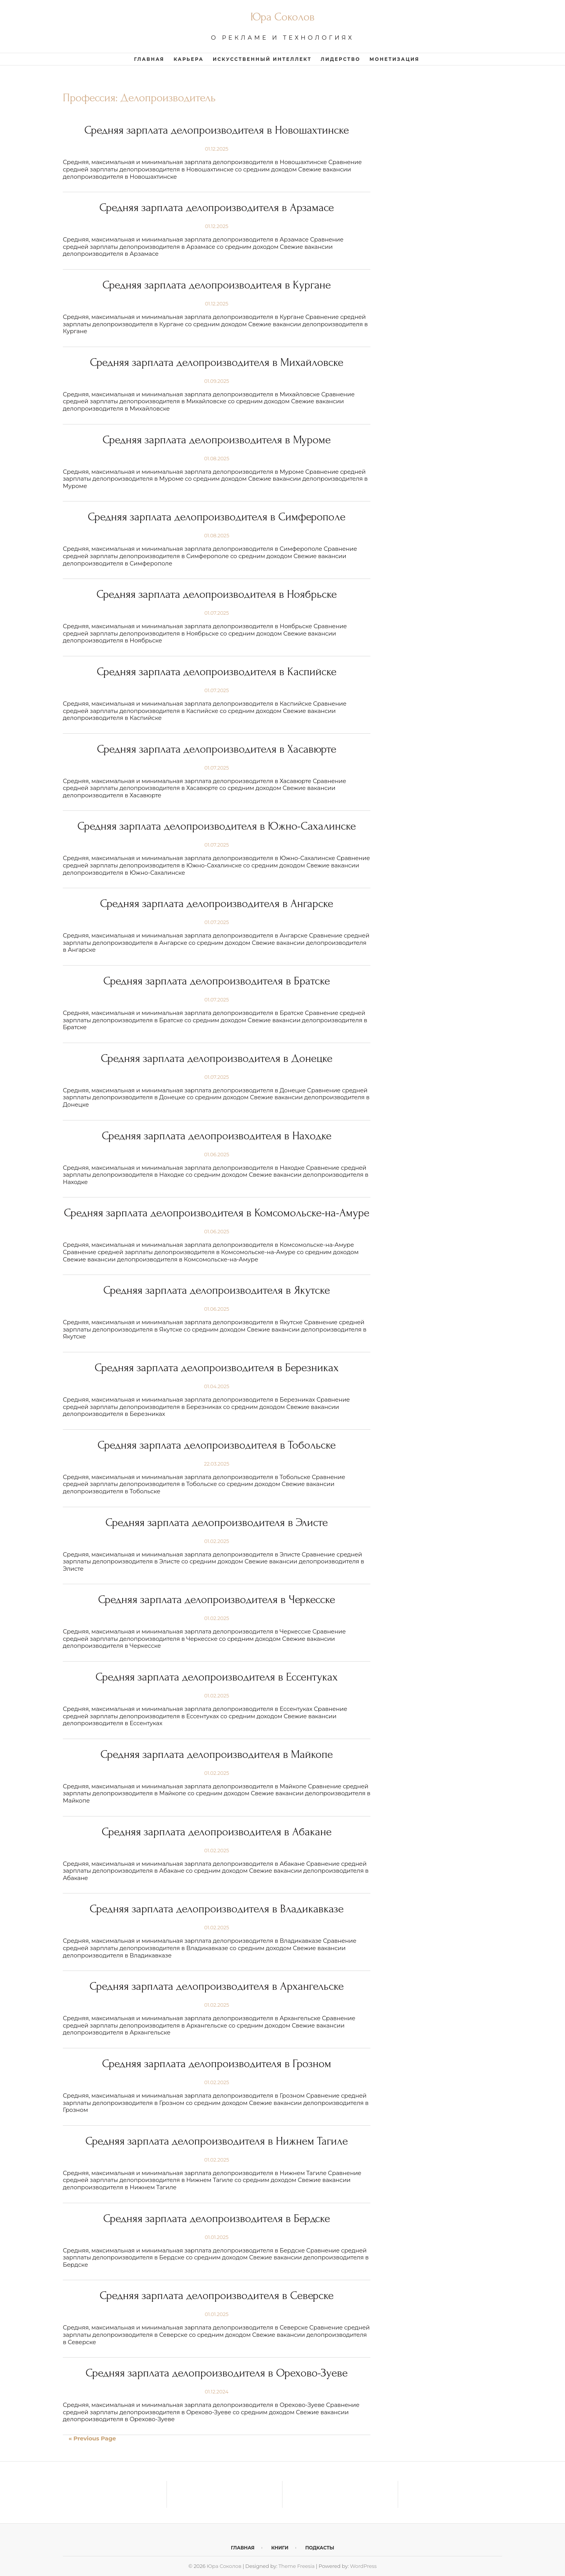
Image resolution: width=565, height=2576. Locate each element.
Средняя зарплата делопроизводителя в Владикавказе (217, 1908)
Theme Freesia (297, 2566)
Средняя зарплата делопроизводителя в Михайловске (216, 362)
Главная (149, 59)
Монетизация (394, 59)
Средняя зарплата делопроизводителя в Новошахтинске (216, 130)
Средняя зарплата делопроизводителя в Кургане (217, 284)
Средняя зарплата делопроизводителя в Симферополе (217, 516)
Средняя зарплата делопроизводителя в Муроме (217, 439)
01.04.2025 (216, 1386)
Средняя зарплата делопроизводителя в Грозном (216, 2063)
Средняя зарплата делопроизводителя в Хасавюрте (216, 749)
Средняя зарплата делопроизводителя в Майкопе (217, 1754)
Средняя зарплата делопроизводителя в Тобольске (217, 1445)
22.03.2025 (216, 1464)
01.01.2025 (217, 2237)
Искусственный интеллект (262, 59)
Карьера (188, 59)
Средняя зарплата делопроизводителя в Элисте (216, 1522)
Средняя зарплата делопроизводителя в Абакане (217, 1831)
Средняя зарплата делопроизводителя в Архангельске (216, 1986)
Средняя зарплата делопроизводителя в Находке (216, 1135)
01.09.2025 (216, 381)
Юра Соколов (282, 16)
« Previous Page (92, 2438)
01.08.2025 (216, 458)
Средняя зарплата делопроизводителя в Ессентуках (217, 1676)
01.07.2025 (216, 613)
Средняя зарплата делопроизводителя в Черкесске (216, 1599)
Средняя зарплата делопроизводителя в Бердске (216, 2218)
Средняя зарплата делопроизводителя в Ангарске (216, 903)
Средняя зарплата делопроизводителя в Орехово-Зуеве (217, 2372)
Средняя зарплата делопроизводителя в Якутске (216, 1290)
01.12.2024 (216, 2391)
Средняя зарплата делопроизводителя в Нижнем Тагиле (216, 2141)
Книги (280, 2548)
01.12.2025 (216, 149)
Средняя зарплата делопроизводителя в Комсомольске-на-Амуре (216, 1212)
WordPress (363, 2566)
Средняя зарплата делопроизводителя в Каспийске (216, 671)
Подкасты (319, 2548)
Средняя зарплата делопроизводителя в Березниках (216, 1367)
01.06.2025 (216, 1154)
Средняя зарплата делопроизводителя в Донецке (216, 1058)
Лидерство (340, 59)
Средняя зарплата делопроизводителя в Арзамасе (216, 207)
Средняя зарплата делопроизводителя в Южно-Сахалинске (216, 826)
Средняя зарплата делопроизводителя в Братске (216, 980)
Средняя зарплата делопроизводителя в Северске (216, 2295)
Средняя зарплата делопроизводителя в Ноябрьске (216, 594)
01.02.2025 (216, 1541)
